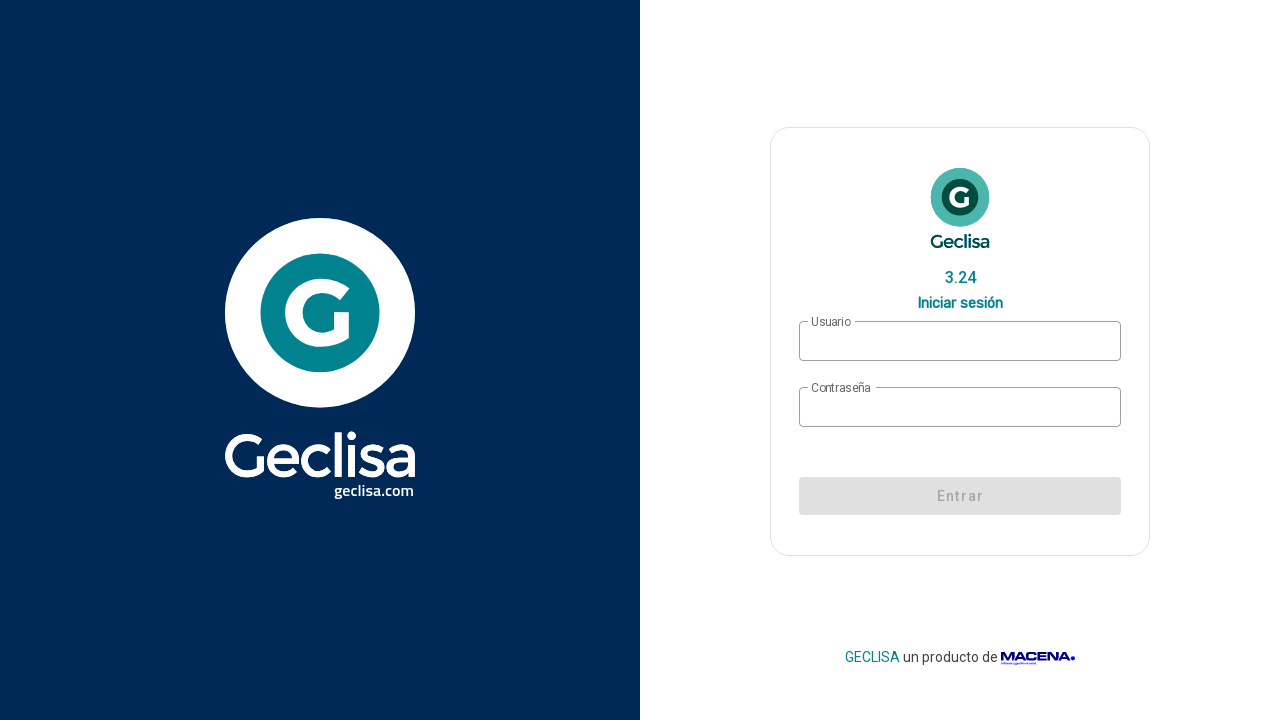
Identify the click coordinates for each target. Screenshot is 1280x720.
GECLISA (872, 657)
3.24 (960, 277)
